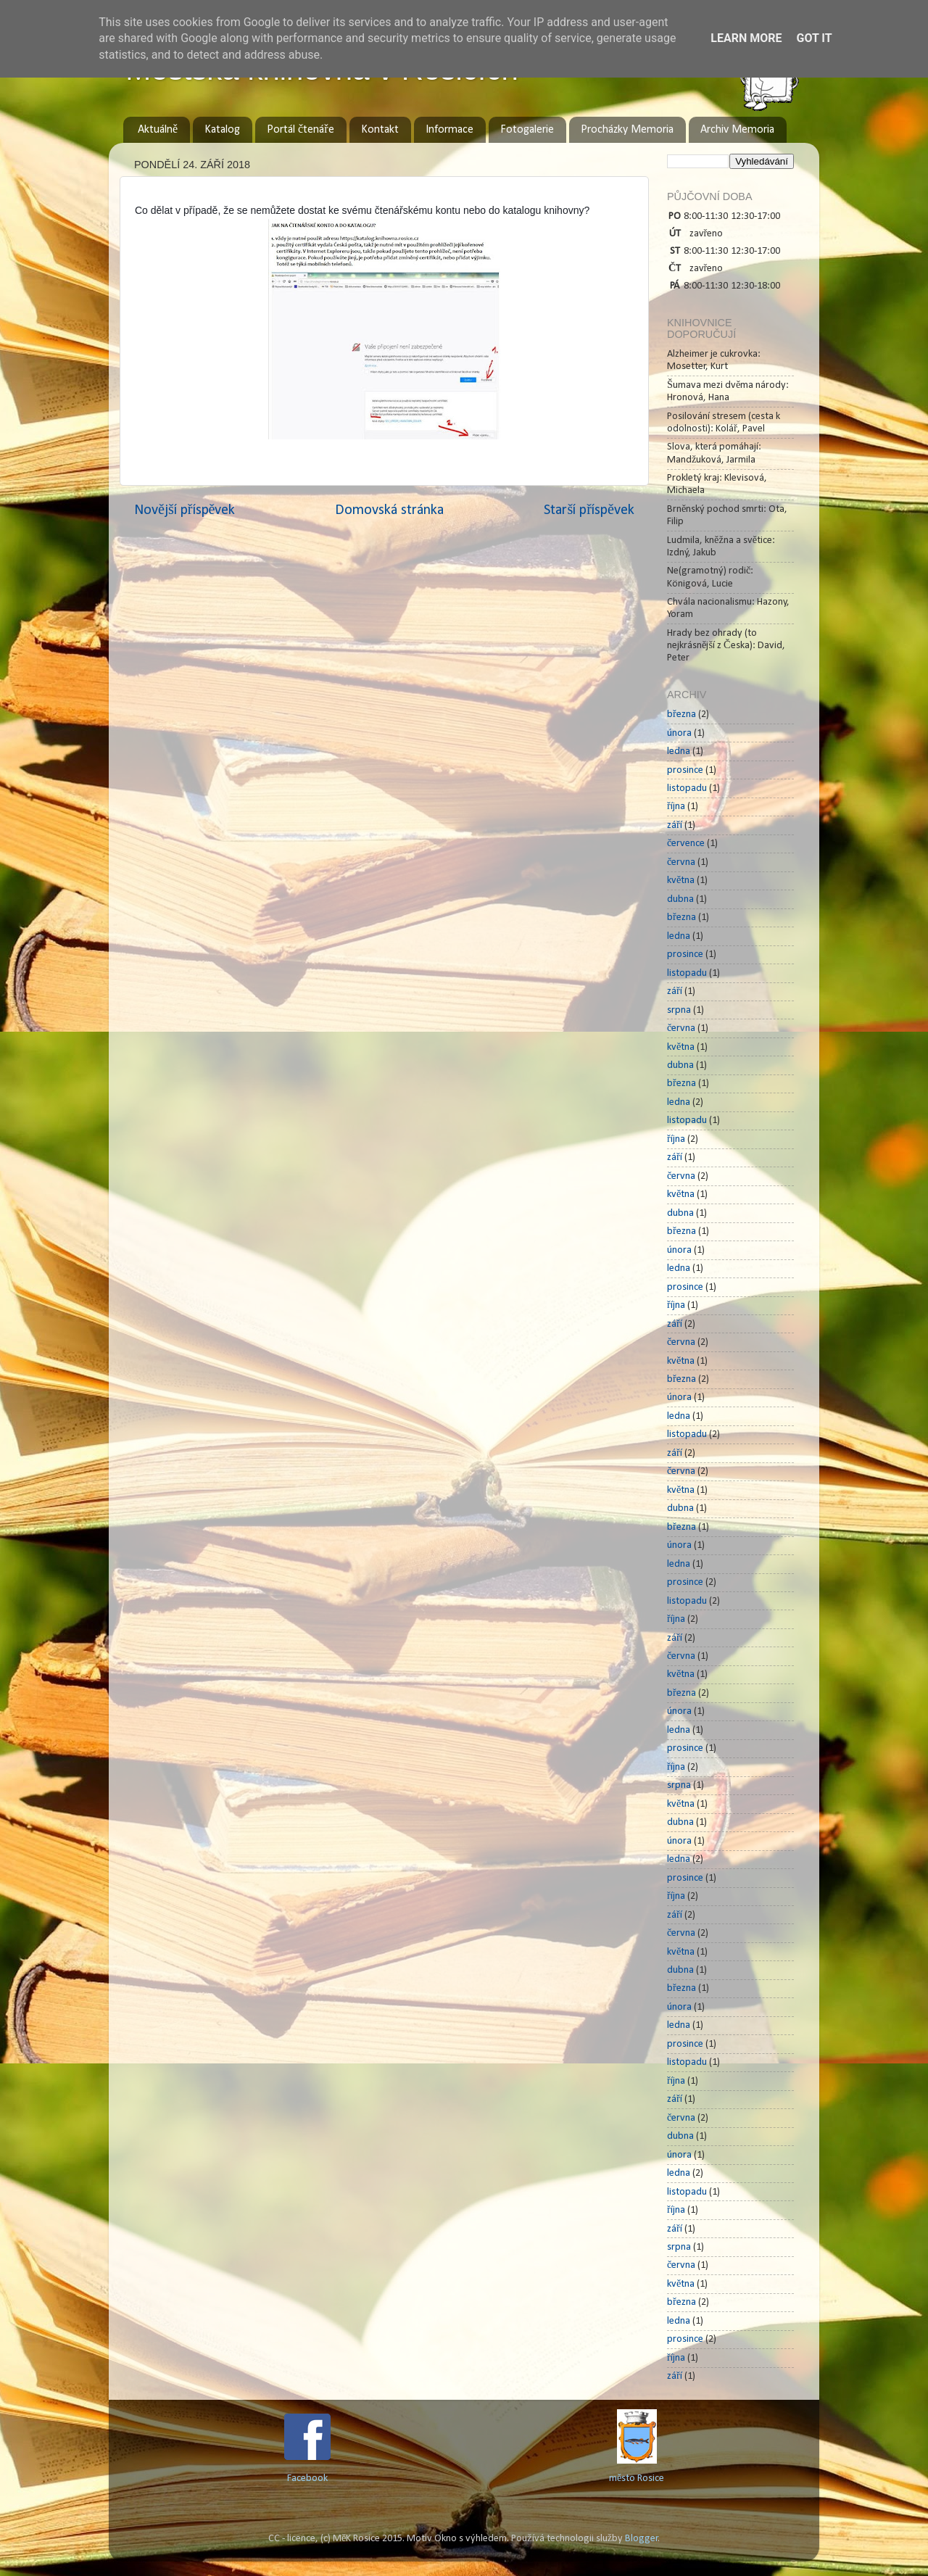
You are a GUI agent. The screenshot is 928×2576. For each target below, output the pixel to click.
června (681, 862)
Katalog (222, 130)
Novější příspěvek (184, 510)
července (686, 843)
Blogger (641, 2538)
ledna (678, 751)
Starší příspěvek (589, 510)
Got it (814, 38)
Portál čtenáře (300, 130)
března (681, 714)
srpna (679, 1010)
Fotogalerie (527, 130)
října (676, 806)
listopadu (687, 788)
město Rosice (636, 2478)
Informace (449, 130)
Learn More (746, 38)
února (679, 733)
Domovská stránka (389, 510)
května (681, 880)
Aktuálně (158, 130)
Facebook (307, 2478)
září (674, 825)
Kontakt (380, 130)
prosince (685, 770)
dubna (680, 899)
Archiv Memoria (737, 130)
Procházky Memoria (627, 130)
